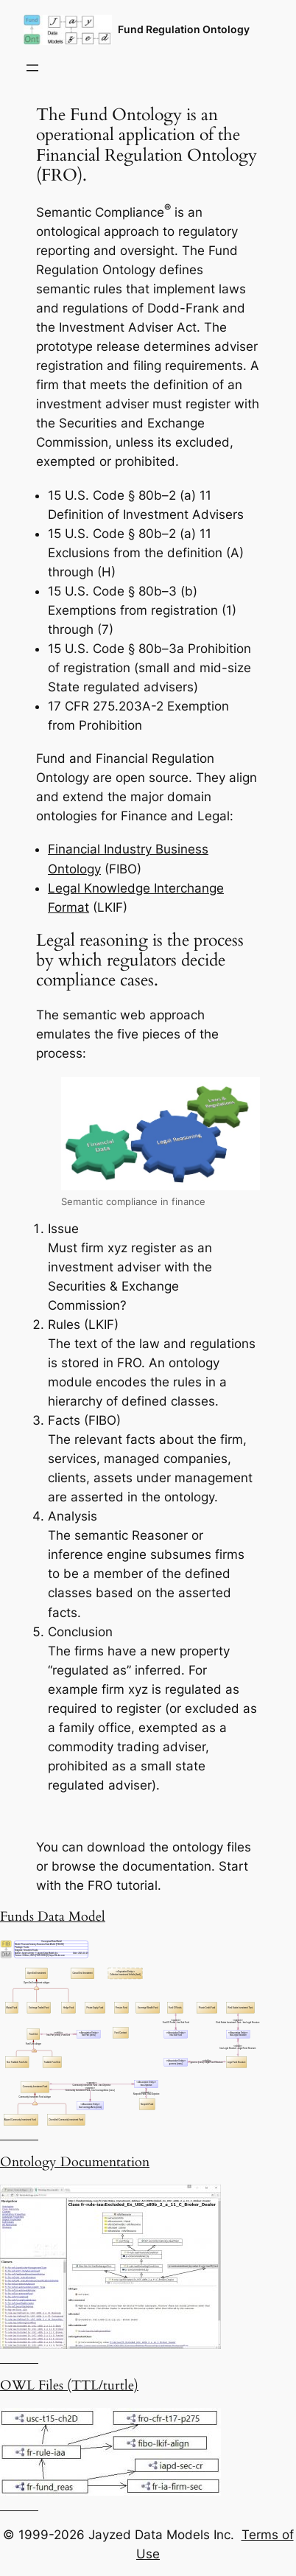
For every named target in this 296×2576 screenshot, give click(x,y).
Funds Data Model (52, 1916)
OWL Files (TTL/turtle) (69, 2385)
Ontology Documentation (74, 2162)
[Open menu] (32, 68)
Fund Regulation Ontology (184, 29)
